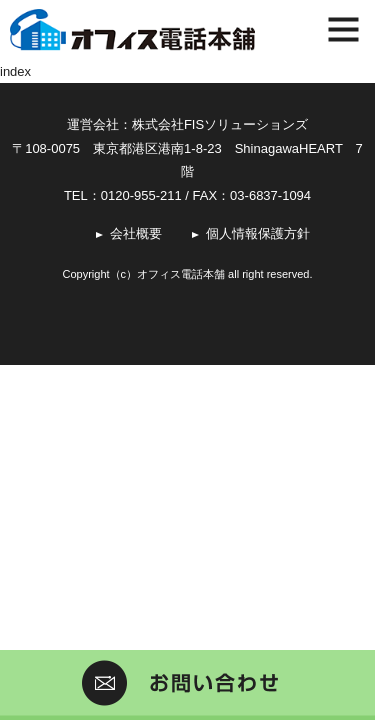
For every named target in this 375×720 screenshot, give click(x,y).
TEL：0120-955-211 (123, 195)
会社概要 (136, 233)
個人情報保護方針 (258, 233)
